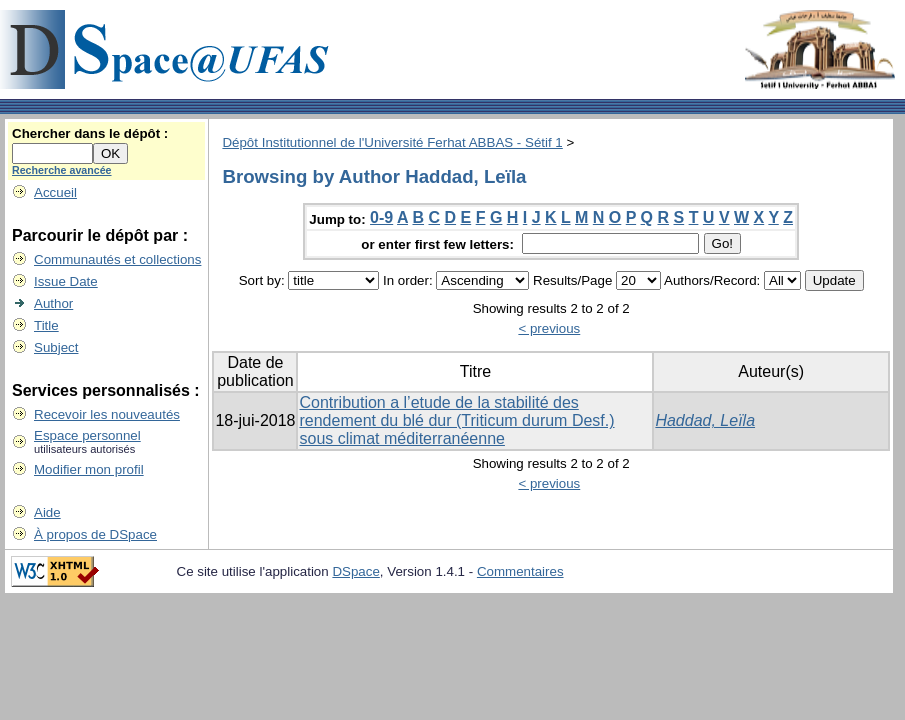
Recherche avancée (62, 170)
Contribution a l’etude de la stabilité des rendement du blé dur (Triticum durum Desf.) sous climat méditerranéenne (456, 420)
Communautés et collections (117, 259)
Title (46, 325)
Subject (56, 347)
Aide (47, 512)
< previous (549, 328)
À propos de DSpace (95, 534)
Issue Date (66, 281)
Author (53, 303)
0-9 (381, 217)
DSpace (355, 571)
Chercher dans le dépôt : (90, 133)
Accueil (55, 192)
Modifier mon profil (89, 469)
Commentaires (520, 571)
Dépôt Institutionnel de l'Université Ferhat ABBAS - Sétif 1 (392, 142)
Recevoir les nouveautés (107, 414)
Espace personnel (87, 435)
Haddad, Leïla (705, 420)
